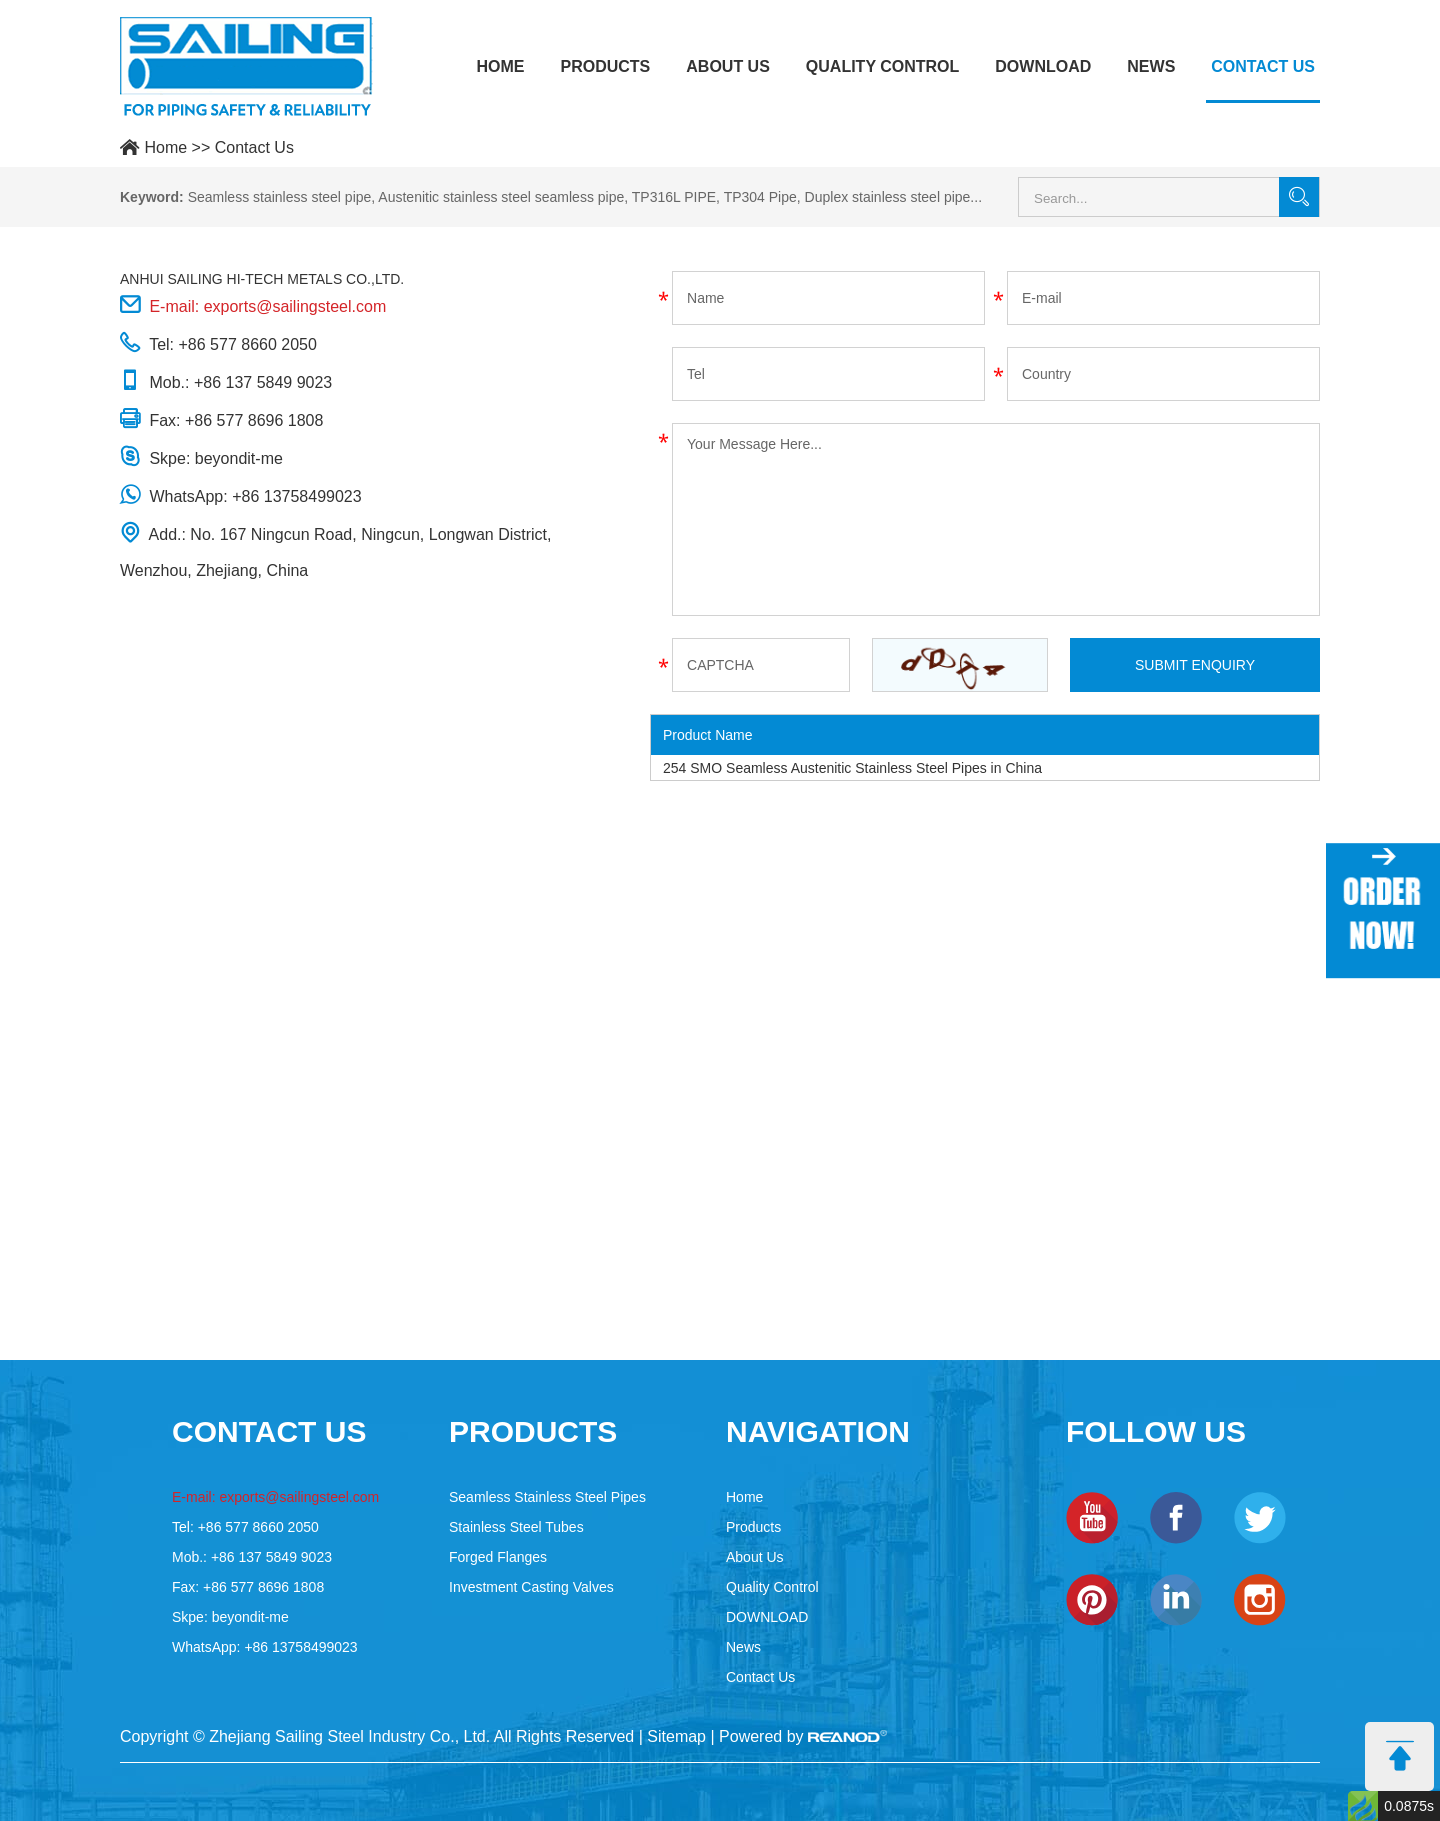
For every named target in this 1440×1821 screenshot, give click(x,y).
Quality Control (882, 66)
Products (605, 66)
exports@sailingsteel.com (295, 306)
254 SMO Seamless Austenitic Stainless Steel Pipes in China (852, 768)
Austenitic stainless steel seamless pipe (501, 197)
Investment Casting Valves (531, 1587)
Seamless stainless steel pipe (280, 197)
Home (500, 66)
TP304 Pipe (760, 197)
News (1151, 66)
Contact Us (1263, 66)
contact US (269, 1431)
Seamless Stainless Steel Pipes (547, 1497)
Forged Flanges (498, 1557)
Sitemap (676, 1736)
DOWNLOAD (1043, 66)
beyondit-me (239, 458)
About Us (728, 66)
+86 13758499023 (296, 496)
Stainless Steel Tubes (516, 1527)
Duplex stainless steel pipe (888, 197)
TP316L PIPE (674, 197)
